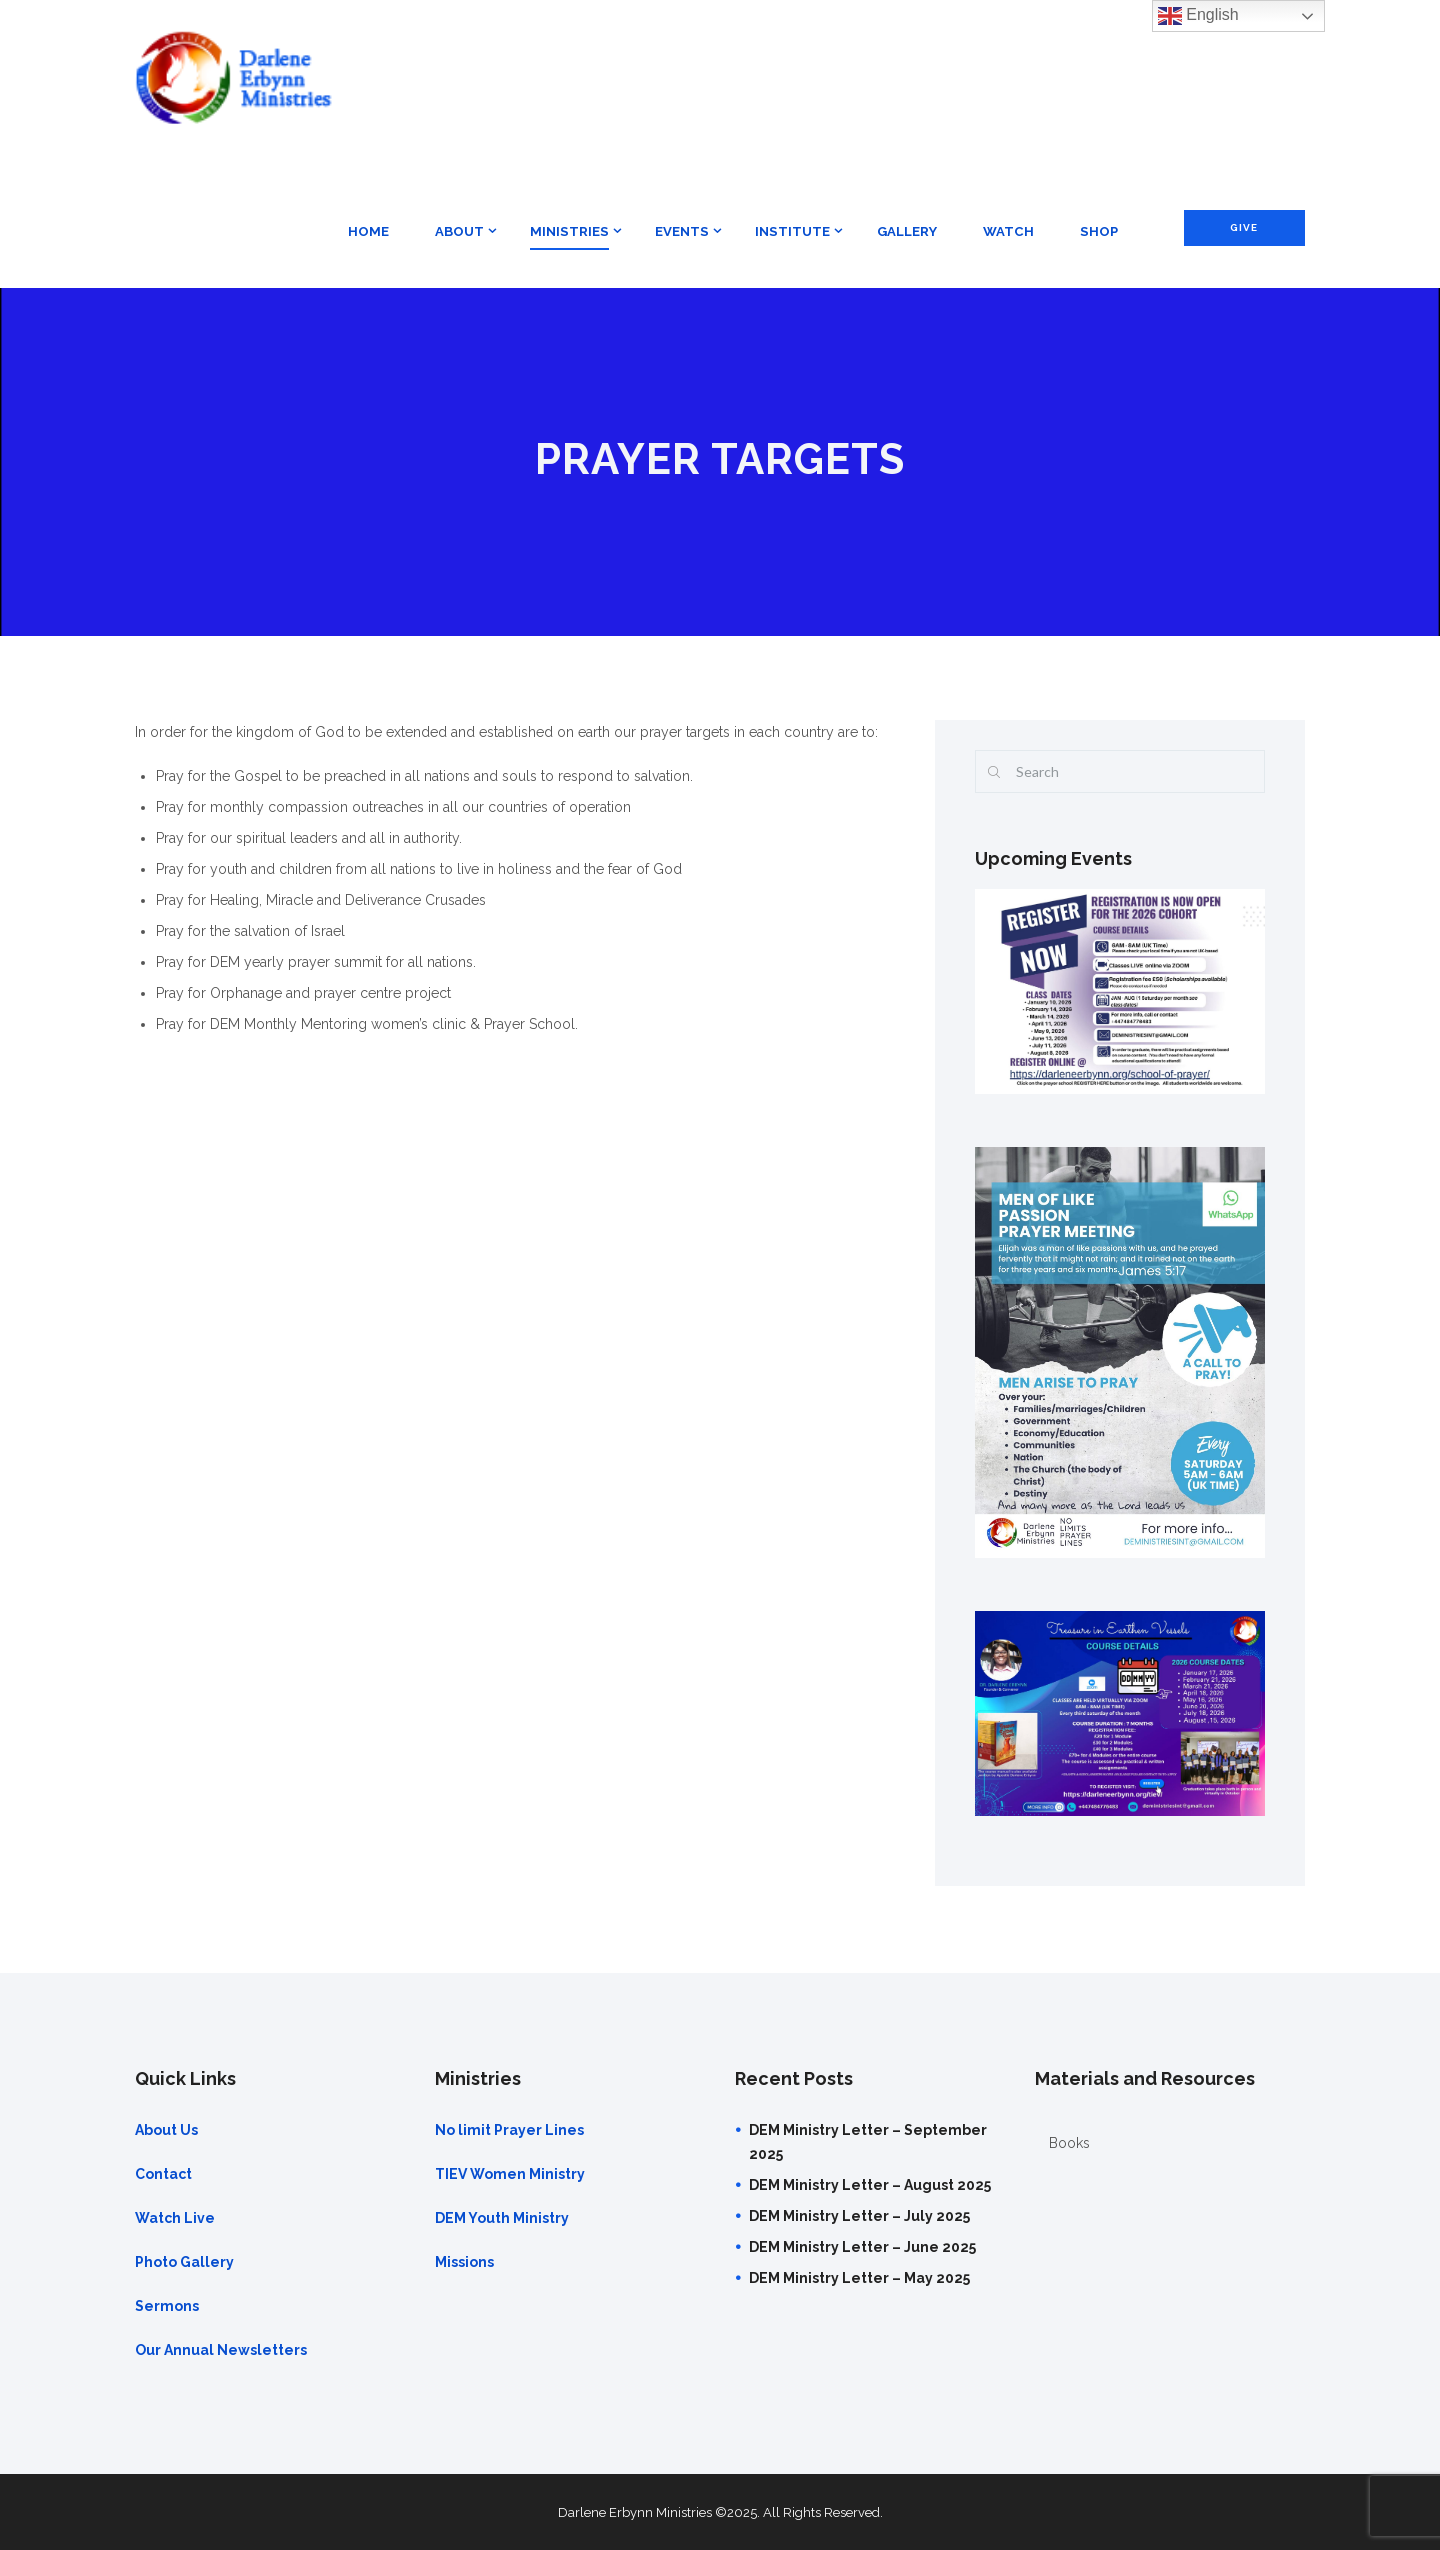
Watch (1008, 231)
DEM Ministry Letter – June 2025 (862, 2247)
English (1198, 16)
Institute (792, 231)
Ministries (569, 231)
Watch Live (175, 2218)
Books (1069, 2143)
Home (368, 231)
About (459, 231)
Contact (163, 2174)
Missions (464, 2262)
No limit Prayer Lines (509, 2130)
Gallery (907, 231)
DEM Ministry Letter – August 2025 (870, 2185)
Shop (1099, 231)
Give (1244, 227)
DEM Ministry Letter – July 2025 (859, 2216)
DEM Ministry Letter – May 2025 (859, 2278)
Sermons (167, 2306)
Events (682, 231)
